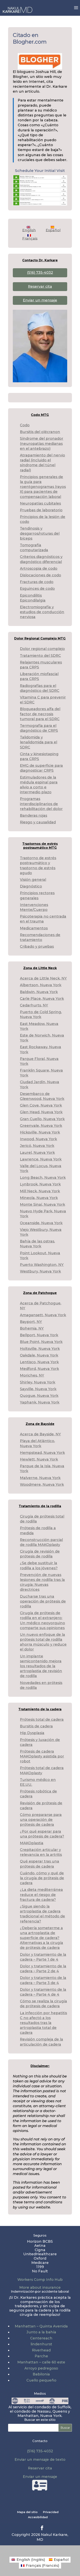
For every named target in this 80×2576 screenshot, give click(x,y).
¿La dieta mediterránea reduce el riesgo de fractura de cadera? (41, 1895)
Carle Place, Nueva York (42, 998)
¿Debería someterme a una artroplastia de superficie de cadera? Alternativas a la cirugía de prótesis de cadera (41, 1938)
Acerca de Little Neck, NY (43, 978)
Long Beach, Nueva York (43, 1177)
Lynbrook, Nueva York (40, 1184)
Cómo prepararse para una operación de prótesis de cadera (41, 1820)
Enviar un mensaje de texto (40, 2459)
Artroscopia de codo (38, 568)
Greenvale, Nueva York (41, 1125)
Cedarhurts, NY (34, 1005)
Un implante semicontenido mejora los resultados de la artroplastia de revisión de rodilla (41, 1666)
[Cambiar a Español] (52, 229)
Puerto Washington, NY (42, 1265)
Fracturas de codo (36, 582)
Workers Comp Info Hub (40, 2279)
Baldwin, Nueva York (39, 992)
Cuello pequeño (41, 2380)
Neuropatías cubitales (40, 503)
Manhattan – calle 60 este (41, 2362)
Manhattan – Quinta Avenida (41, 2326)
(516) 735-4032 (40, 272)
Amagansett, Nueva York (43, 1315)
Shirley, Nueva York (37, 1382)
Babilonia (41, 2374)
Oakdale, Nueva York (39, 1355)
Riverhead (41, 2350)
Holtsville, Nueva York (40, 1349)
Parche (41, 2356)
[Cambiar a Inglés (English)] (28, 2560)
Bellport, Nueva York (39, 1335)
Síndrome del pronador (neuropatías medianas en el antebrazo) (41, 443)
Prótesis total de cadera (42, 1719)
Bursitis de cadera (36, 1726)
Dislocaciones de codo (40, 575)
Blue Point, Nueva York (41, 1342)
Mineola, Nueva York (39, 1198)
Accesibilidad (38, 2517)
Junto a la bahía (41, 2332)
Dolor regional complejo (42, 649)
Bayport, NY (31, 1322)
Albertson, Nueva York (40, 985)
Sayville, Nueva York (38, 1389)
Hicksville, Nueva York (40, 1132)
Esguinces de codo (37, 588)
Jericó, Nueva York (37, 1146)
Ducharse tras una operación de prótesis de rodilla (43, 1601)
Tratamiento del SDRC (40, 655)
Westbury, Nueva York (40, 1271)
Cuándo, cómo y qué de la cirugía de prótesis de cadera (42, 1878)
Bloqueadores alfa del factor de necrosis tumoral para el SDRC (40, 714)
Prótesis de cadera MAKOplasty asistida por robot (42, 1756)
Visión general (33, 879)
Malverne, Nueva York (40, 1478)
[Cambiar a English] (28, 229)
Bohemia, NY (32, 1328)
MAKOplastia (31, 1843)
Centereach (41, 2338)
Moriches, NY (32, 1375)
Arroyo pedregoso (41, 2368)
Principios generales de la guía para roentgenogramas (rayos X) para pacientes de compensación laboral (43, 487)
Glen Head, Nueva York (41, 1112)
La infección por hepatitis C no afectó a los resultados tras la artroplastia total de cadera (43, 2023)
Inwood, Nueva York (38, 1139)
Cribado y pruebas (37, 946)
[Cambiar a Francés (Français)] (40, 2566)
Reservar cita (40, 286)
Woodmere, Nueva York (42, 1484)
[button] (76, 10)
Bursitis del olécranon (40, 432)
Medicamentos (34, 928)
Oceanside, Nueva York (41, 1223)
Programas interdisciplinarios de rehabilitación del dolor (41, 804)
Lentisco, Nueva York (39, 1362)
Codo (25, 425)
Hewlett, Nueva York (39, 1459)
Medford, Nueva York (39, 1369)
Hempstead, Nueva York (42, 1453)
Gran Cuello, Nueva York (42, 1119)
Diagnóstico (31, 886)
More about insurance (40, 2287)
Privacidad (51, 2512)
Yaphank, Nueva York (39, 1402)
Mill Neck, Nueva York (40, 1191)
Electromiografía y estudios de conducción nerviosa (42, 612)
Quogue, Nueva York (39, 1396)
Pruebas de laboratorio (41, 510)
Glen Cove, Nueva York (41, 1105)
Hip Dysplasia (32, 1733)
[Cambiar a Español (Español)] (59, 2560)
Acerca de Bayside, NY (40, 1434)
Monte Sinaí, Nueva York (42, 1204)
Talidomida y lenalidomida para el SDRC (38, 742)
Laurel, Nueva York (37, 1152)
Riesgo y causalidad (38, 822)
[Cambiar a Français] (29, 237)
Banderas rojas (33, 815)
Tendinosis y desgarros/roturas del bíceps (40, 533)
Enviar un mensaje (40, 300)
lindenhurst (41, 2344)
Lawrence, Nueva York (40, 1159)
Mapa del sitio (27, 2512)
